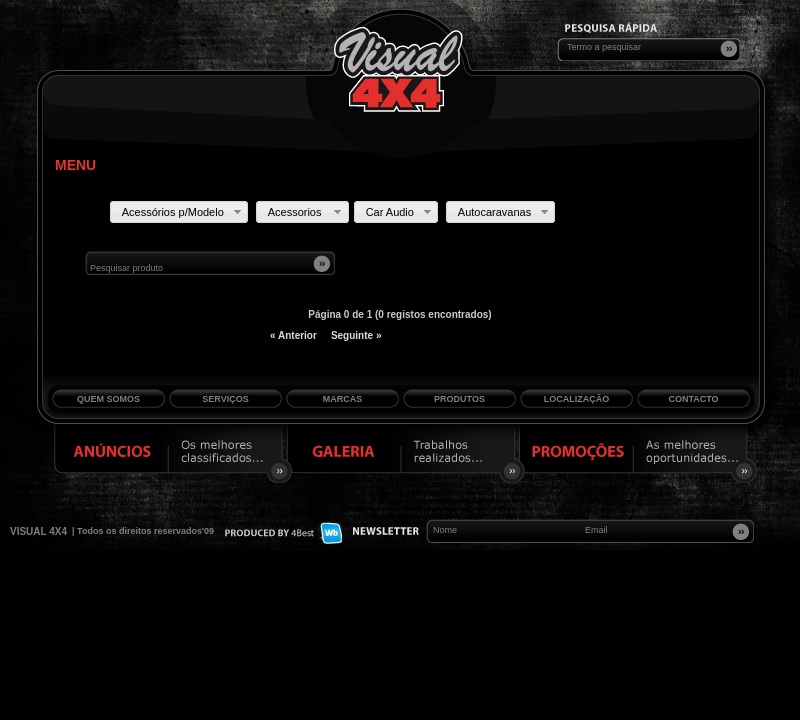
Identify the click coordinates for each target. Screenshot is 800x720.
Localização (577, 399)
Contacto (693, 399)
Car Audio (400, 212)
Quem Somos (108, 399)
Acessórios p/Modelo (183, 212)
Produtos (459, 399)
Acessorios (307, 212)
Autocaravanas (505, 212)
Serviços (225, 399)
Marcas (343, 399)
